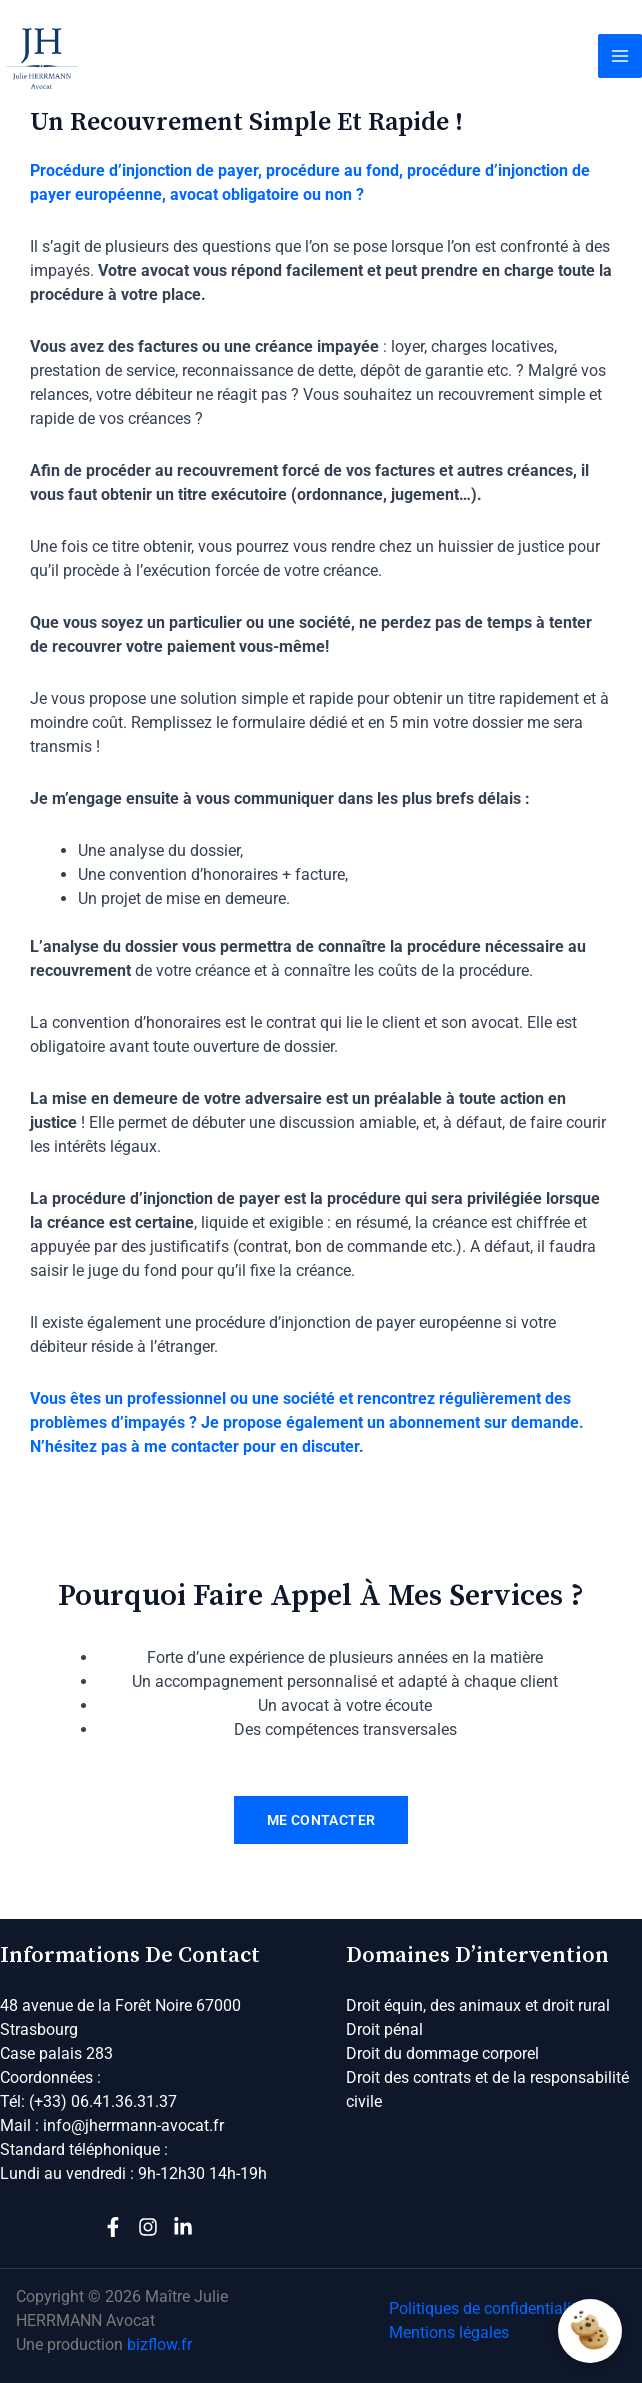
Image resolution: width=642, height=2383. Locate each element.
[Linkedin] (183, 2227)
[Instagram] (148, 2227)
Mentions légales (449, 2332)
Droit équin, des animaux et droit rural (478, 2005)
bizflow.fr (159, 2344)
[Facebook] (113, 2227)
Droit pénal (384, 2029)
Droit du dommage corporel (442, 2053)
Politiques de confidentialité (486, 2308)
